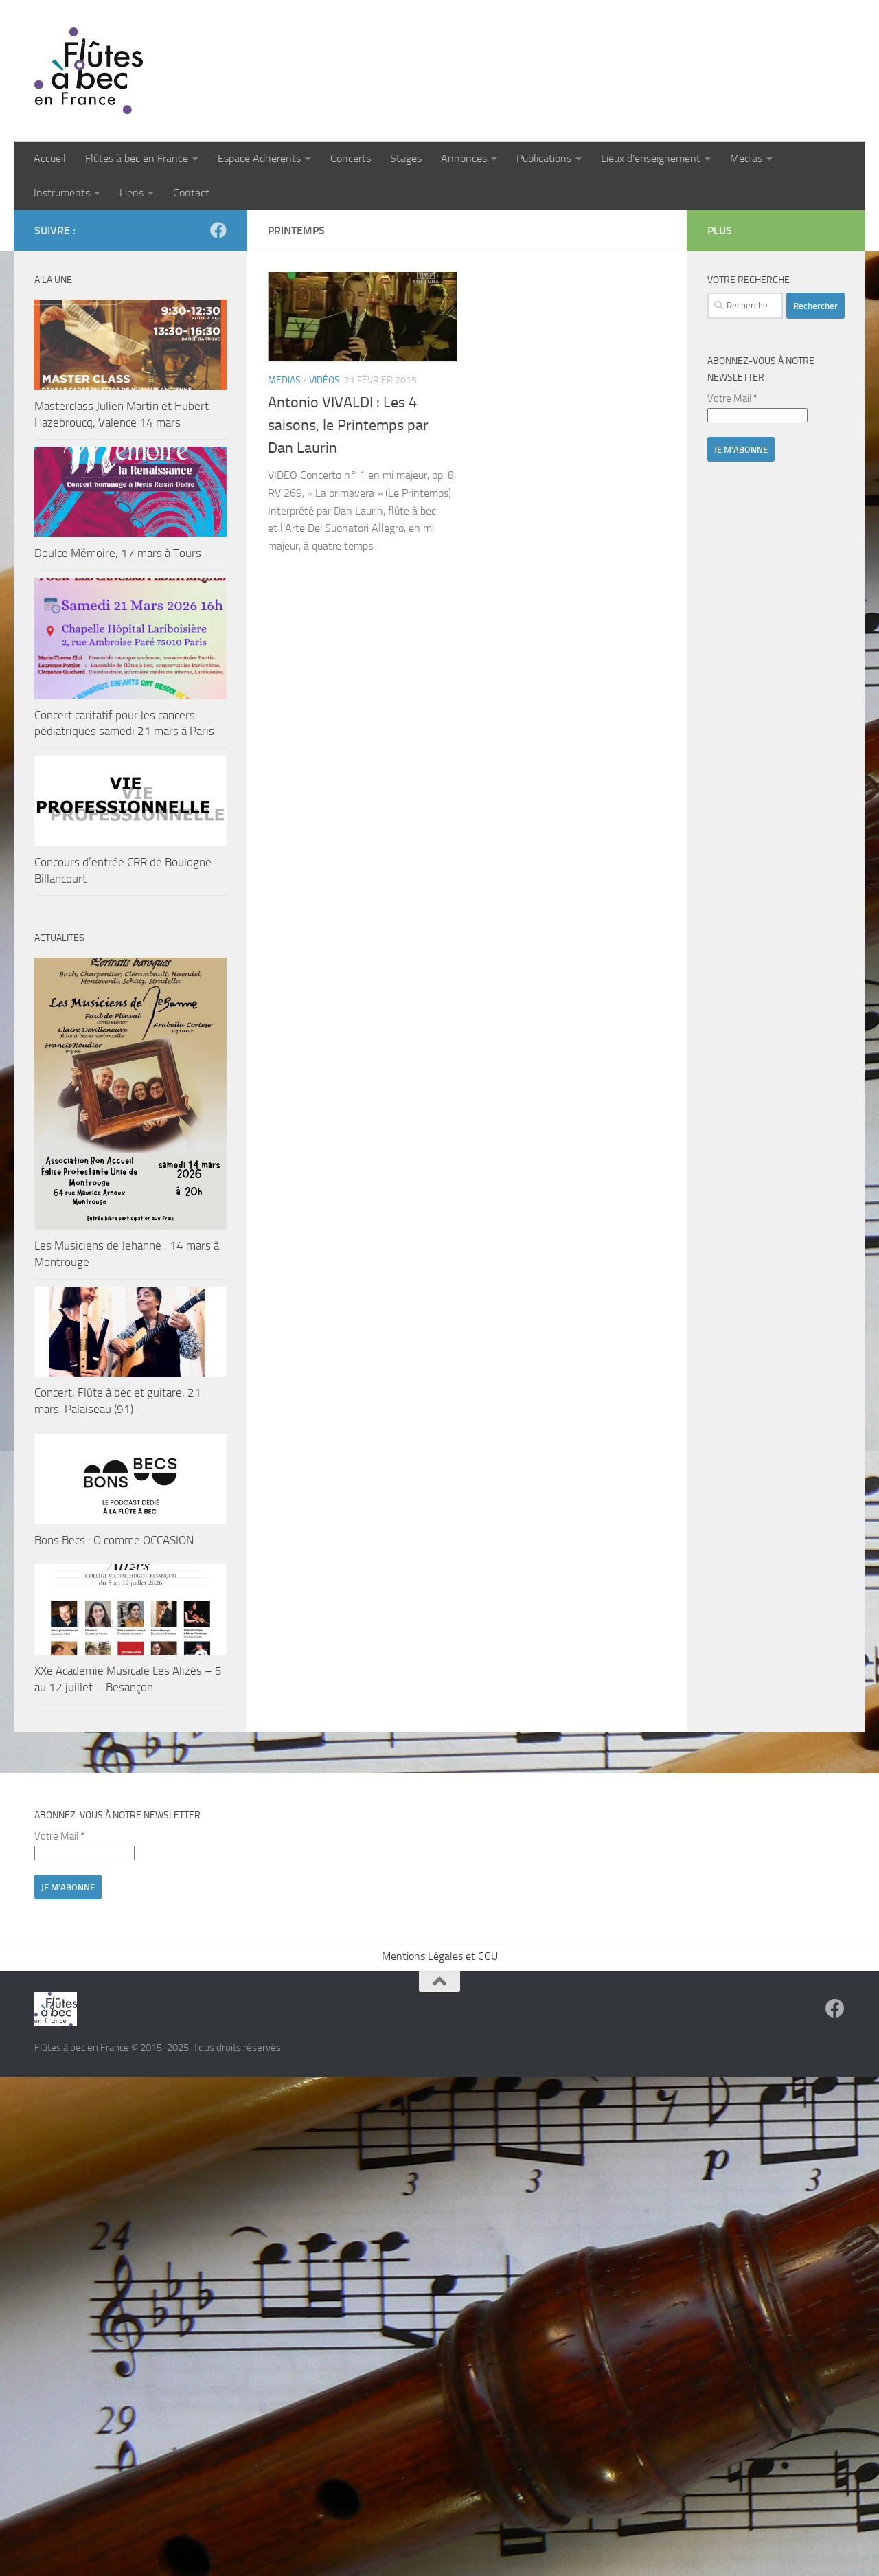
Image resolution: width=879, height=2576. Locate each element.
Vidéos (324, 380)
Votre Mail (732, 398)
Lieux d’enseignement (650, 158)
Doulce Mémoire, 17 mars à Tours (117, 553)
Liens (131, 192)
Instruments (62, 192)
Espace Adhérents (259, 158)
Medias (746, 158)
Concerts (350, 158)
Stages (406, 158)
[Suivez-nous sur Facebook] (218, 230)
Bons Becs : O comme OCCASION (114, 1540)
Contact (191, 192)
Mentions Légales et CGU (440, 1956)
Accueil (50, 158)
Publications (543, 158)
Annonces (464, 158)
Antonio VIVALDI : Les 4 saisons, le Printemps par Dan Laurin (348, 425)
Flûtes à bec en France (136, 158)
